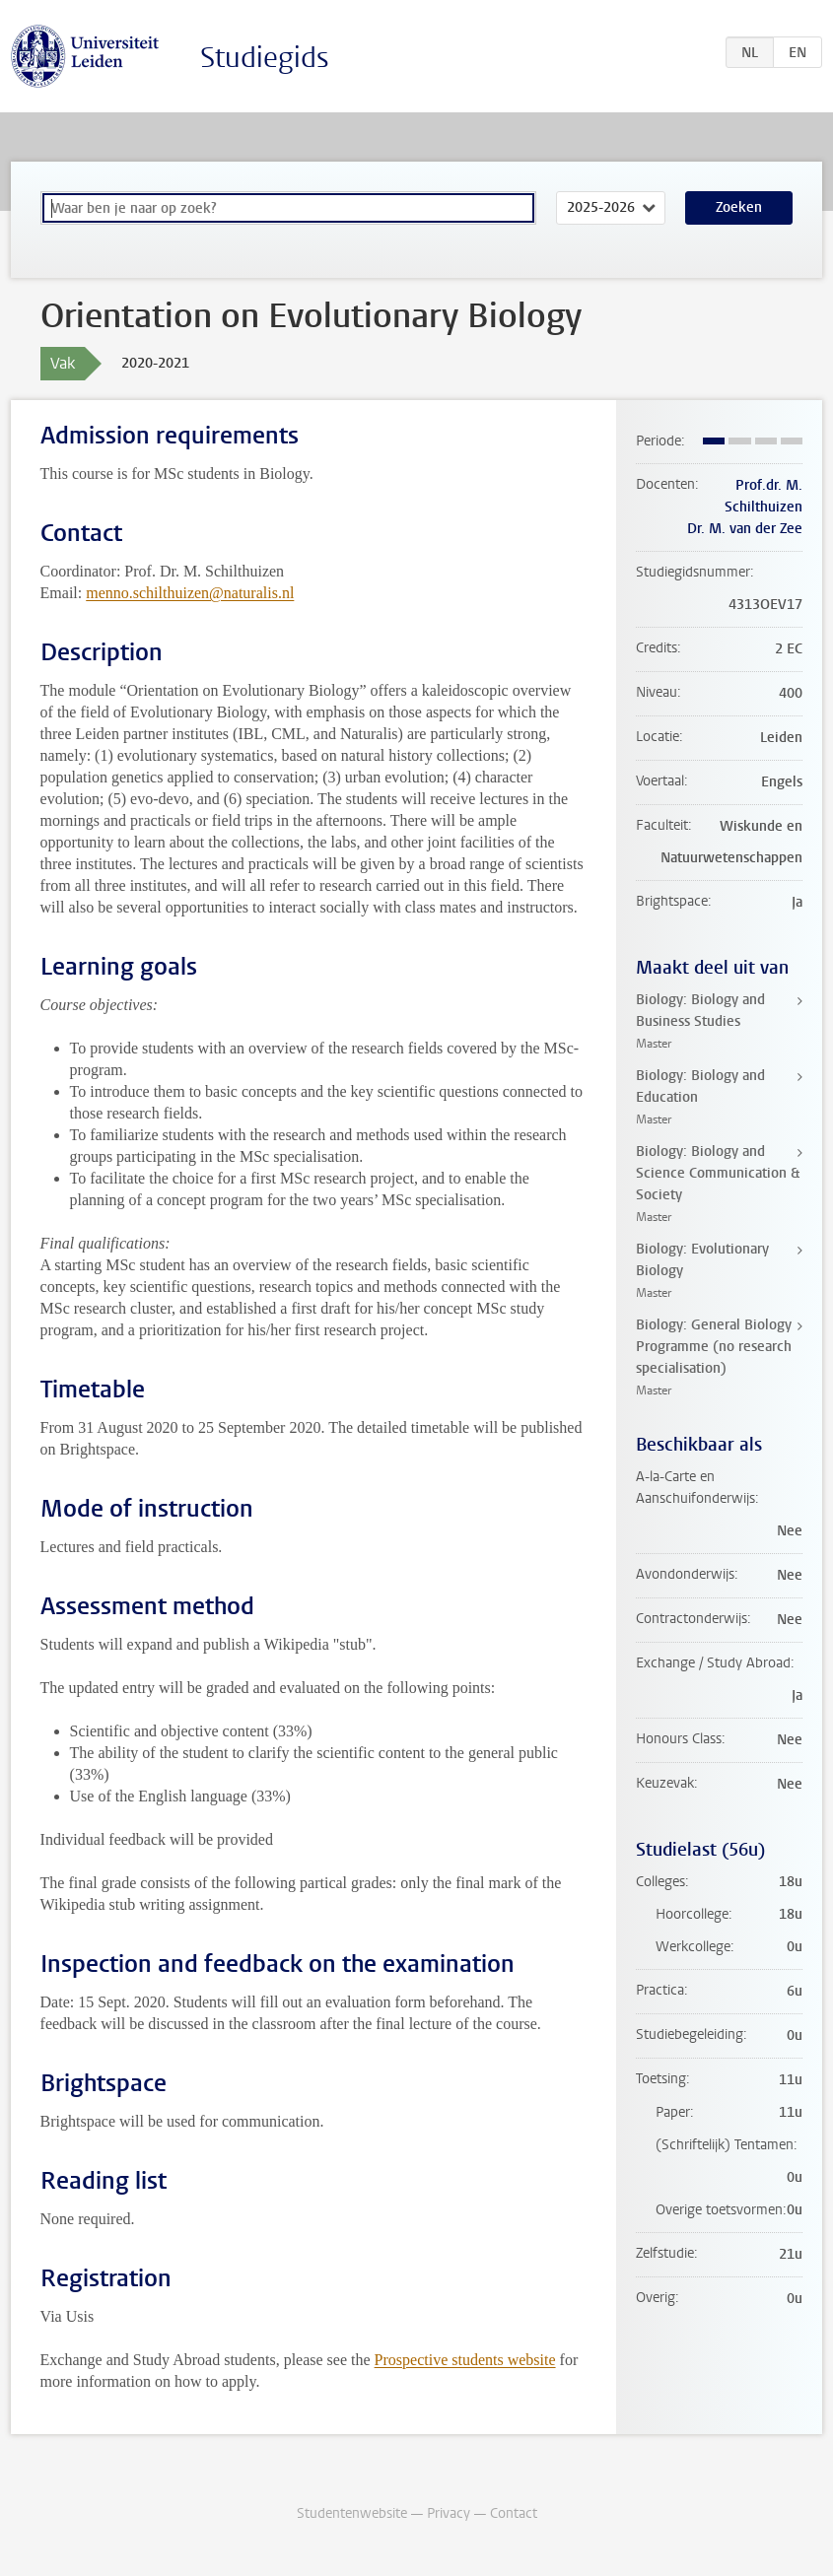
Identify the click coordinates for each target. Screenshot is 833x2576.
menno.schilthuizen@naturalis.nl (190, 592)
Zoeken (739, 207)
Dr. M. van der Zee (744, 528)
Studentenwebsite (352, 2513)
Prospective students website (465, 2359)
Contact (513, 2513)
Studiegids (264, 57)
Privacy (448, 2513)
